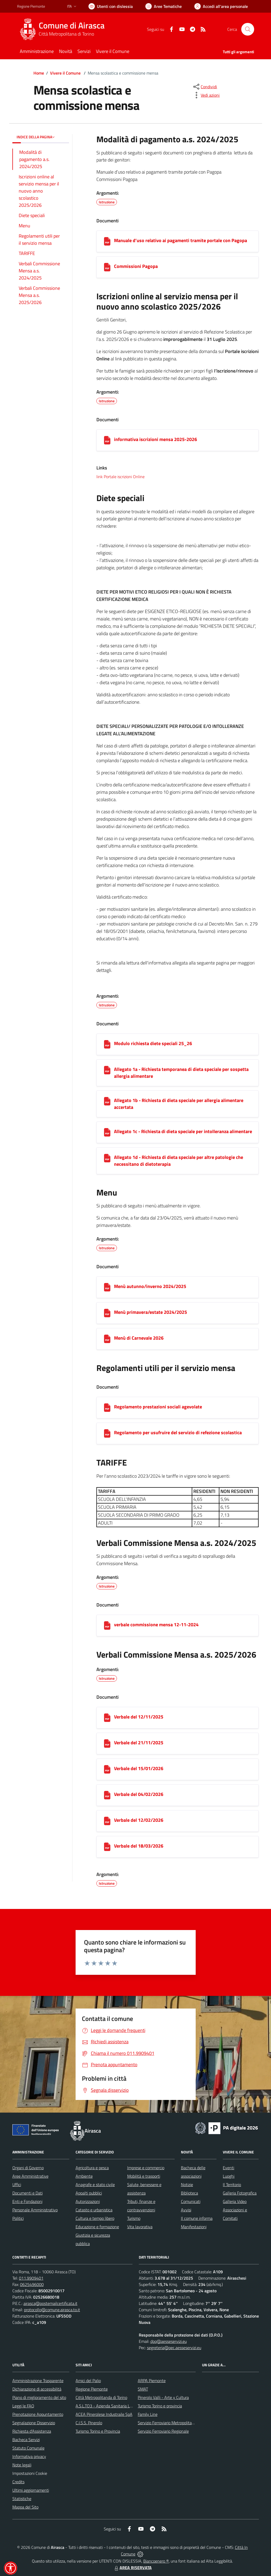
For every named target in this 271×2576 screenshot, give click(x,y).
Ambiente (84, 2176)
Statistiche (21, 2498)
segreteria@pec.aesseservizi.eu (174, 2347)
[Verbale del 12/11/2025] (107, 1717)
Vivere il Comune (65, 73)
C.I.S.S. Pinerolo (89, 2423)
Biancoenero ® (156, 2561)
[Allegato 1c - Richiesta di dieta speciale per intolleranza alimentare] (107, 1132)
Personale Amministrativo (35, 2210)
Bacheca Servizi (26, 2439)
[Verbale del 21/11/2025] (107, 1743)
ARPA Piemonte (152, 2380)
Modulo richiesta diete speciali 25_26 (153, 1043)
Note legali (21, 2465)
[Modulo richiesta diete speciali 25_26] (107, 1044)
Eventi (228, 2167)
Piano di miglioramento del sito (39, 2397)
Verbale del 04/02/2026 (138, 1794)
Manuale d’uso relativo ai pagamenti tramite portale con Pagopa (180, 240)
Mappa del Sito (25, 2507)
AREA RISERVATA (132, 2567)
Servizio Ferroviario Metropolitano (167, 2423)
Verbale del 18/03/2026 (138, 1845)
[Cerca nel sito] (247, 29)
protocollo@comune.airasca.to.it (52, 2309)
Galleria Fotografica (240, 2193)
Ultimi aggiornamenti (30, 2490)
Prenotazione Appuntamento (37, 2414)
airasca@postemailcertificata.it (50, 2303)
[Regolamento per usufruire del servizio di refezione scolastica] (107, 1433)
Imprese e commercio (145, 2167)
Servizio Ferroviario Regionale (163, 2431)
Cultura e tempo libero (95, 2218)
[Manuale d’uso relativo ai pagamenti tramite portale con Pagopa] (107, 241)
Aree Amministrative (30, 2176)
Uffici (16, 2184)
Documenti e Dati (27, 2193)
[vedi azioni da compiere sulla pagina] (206, 95)
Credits (18, 2482)
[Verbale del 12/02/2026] (107, 1821)
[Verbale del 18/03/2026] (107, 1847)
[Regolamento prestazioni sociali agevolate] (107, 1407)
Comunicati (190, 2201)
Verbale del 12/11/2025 (138, 1716)
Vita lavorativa (139, 2227)
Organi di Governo (28, 2167)
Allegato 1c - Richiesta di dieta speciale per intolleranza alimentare (183, 1131)
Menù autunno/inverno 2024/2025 (150, 1286)
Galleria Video (235, 2201)
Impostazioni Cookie (29, 2473)
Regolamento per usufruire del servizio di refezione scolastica (178, 1432)
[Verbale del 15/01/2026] (107, 1769)
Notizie (187, 2184)
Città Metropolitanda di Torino (101, 2397)
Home (38, 73)
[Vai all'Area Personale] (221, 6)
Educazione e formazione (97, 2227)
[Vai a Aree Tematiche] (163, 6)
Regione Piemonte (92, 2389)
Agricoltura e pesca (92, 2167)
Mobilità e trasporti (143, 2176)
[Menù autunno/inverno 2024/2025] (107, 1287)
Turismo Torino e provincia (160, 2406)
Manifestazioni (193, 2227)
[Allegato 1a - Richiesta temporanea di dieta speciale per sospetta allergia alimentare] (107, 1070)
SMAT (143, 2389)
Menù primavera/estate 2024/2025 (150, 1312)
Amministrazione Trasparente (37, 2380)
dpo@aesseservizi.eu (168, 2341)
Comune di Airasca (72, 25)
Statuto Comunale (28, 2448)
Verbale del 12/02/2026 (138, 1820)
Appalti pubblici (89, 2193)
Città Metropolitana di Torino (66, 33)
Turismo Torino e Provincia (98, 2431)
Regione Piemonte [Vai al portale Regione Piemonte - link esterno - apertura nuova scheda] (31, 6)
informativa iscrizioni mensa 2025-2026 (155, 439)
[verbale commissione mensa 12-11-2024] (107, 1625)
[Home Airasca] (64, 29)
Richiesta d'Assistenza (31, 2431)
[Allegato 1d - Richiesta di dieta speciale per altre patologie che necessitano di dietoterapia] (107, 1158)
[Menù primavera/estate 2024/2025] (107, 1313)
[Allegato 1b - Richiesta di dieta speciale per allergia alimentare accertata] (107, 1101)
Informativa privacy (29, 2456)
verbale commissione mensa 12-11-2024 (156, 1624)
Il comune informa (197, 2218)
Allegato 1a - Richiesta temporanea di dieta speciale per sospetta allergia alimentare (181, 1073)
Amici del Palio (88, 2380)
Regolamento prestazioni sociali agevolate (158, 1406)
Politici (18, 2218)
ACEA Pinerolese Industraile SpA (104, 2414)
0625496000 (32, 2284)
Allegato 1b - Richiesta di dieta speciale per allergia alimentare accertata (178, 1104)
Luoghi (228, 2176)
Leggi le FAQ (23, 2406)
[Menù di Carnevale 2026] (107, 1339)
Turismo (133, 2218)
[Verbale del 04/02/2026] (107, 1795)
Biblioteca (189, 2193)
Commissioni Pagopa (136, 266)
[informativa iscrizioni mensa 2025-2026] (107, 440)
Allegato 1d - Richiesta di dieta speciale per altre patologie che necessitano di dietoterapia (178, 1161)
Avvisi (186, 2210)
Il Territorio (232, 2184)
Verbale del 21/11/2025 (138, 1742)
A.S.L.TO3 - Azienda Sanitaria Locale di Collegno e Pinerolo (127, 2406)
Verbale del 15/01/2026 (138, 1768)
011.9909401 (31, 2278)
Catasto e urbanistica (94, 2210)
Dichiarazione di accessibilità (36, 2389)
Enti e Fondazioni (27, 2201)
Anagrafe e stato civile (95, 2184)
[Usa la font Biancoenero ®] (110, 6)
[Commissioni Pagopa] (107, 267)
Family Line (147, 2414)
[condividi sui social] (204, 86)
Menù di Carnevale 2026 (139, 1337)
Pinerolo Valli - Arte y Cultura (163, 2397)
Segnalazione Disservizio (33, 2423)
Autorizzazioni (88, 2201)
